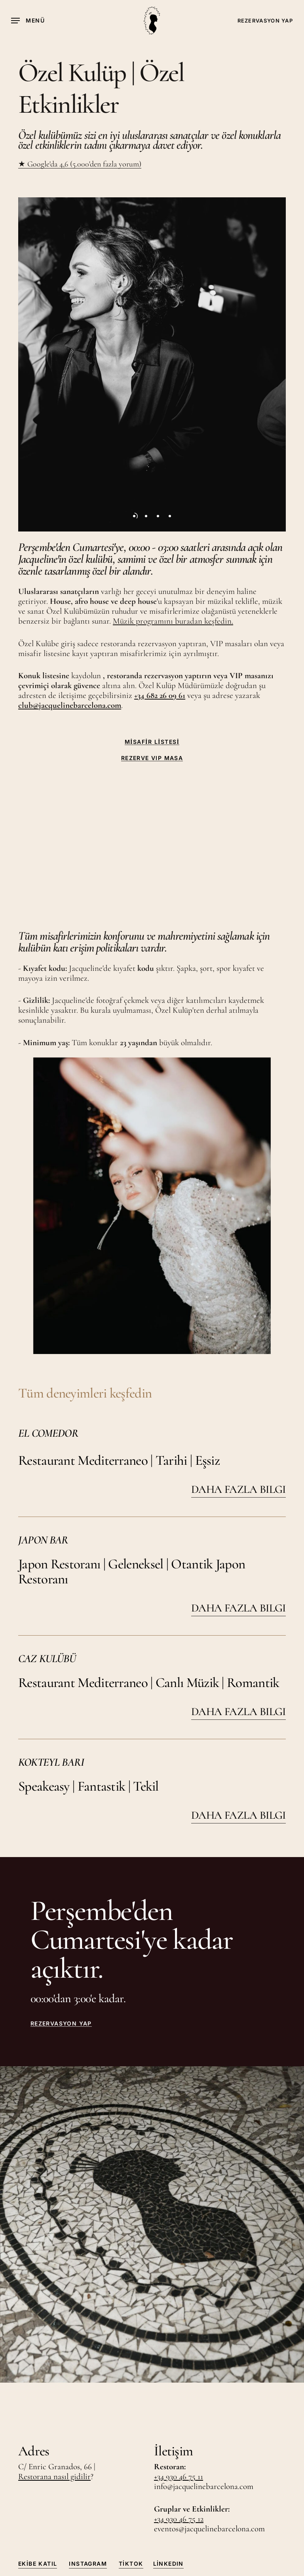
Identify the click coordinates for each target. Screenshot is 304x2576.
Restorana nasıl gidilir (54, 2476)
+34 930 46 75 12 (178, 2519)
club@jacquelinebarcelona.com (69, 705)
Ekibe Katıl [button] (37, 2563)
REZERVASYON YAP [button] (61, 2023)
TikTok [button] (131, 2563)
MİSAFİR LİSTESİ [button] (152, 742)
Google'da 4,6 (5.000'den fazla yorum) (83, 164)
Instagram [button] (88, 2563)
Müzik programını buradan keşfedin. (173, 621)
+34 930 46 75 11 (178, 2476)
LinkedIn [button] (168, 2563)
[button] (28, 21)
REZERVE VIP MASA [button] (152, 758)
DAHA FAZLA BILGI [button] (238, 1489)
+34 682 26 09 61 (159, 695)
